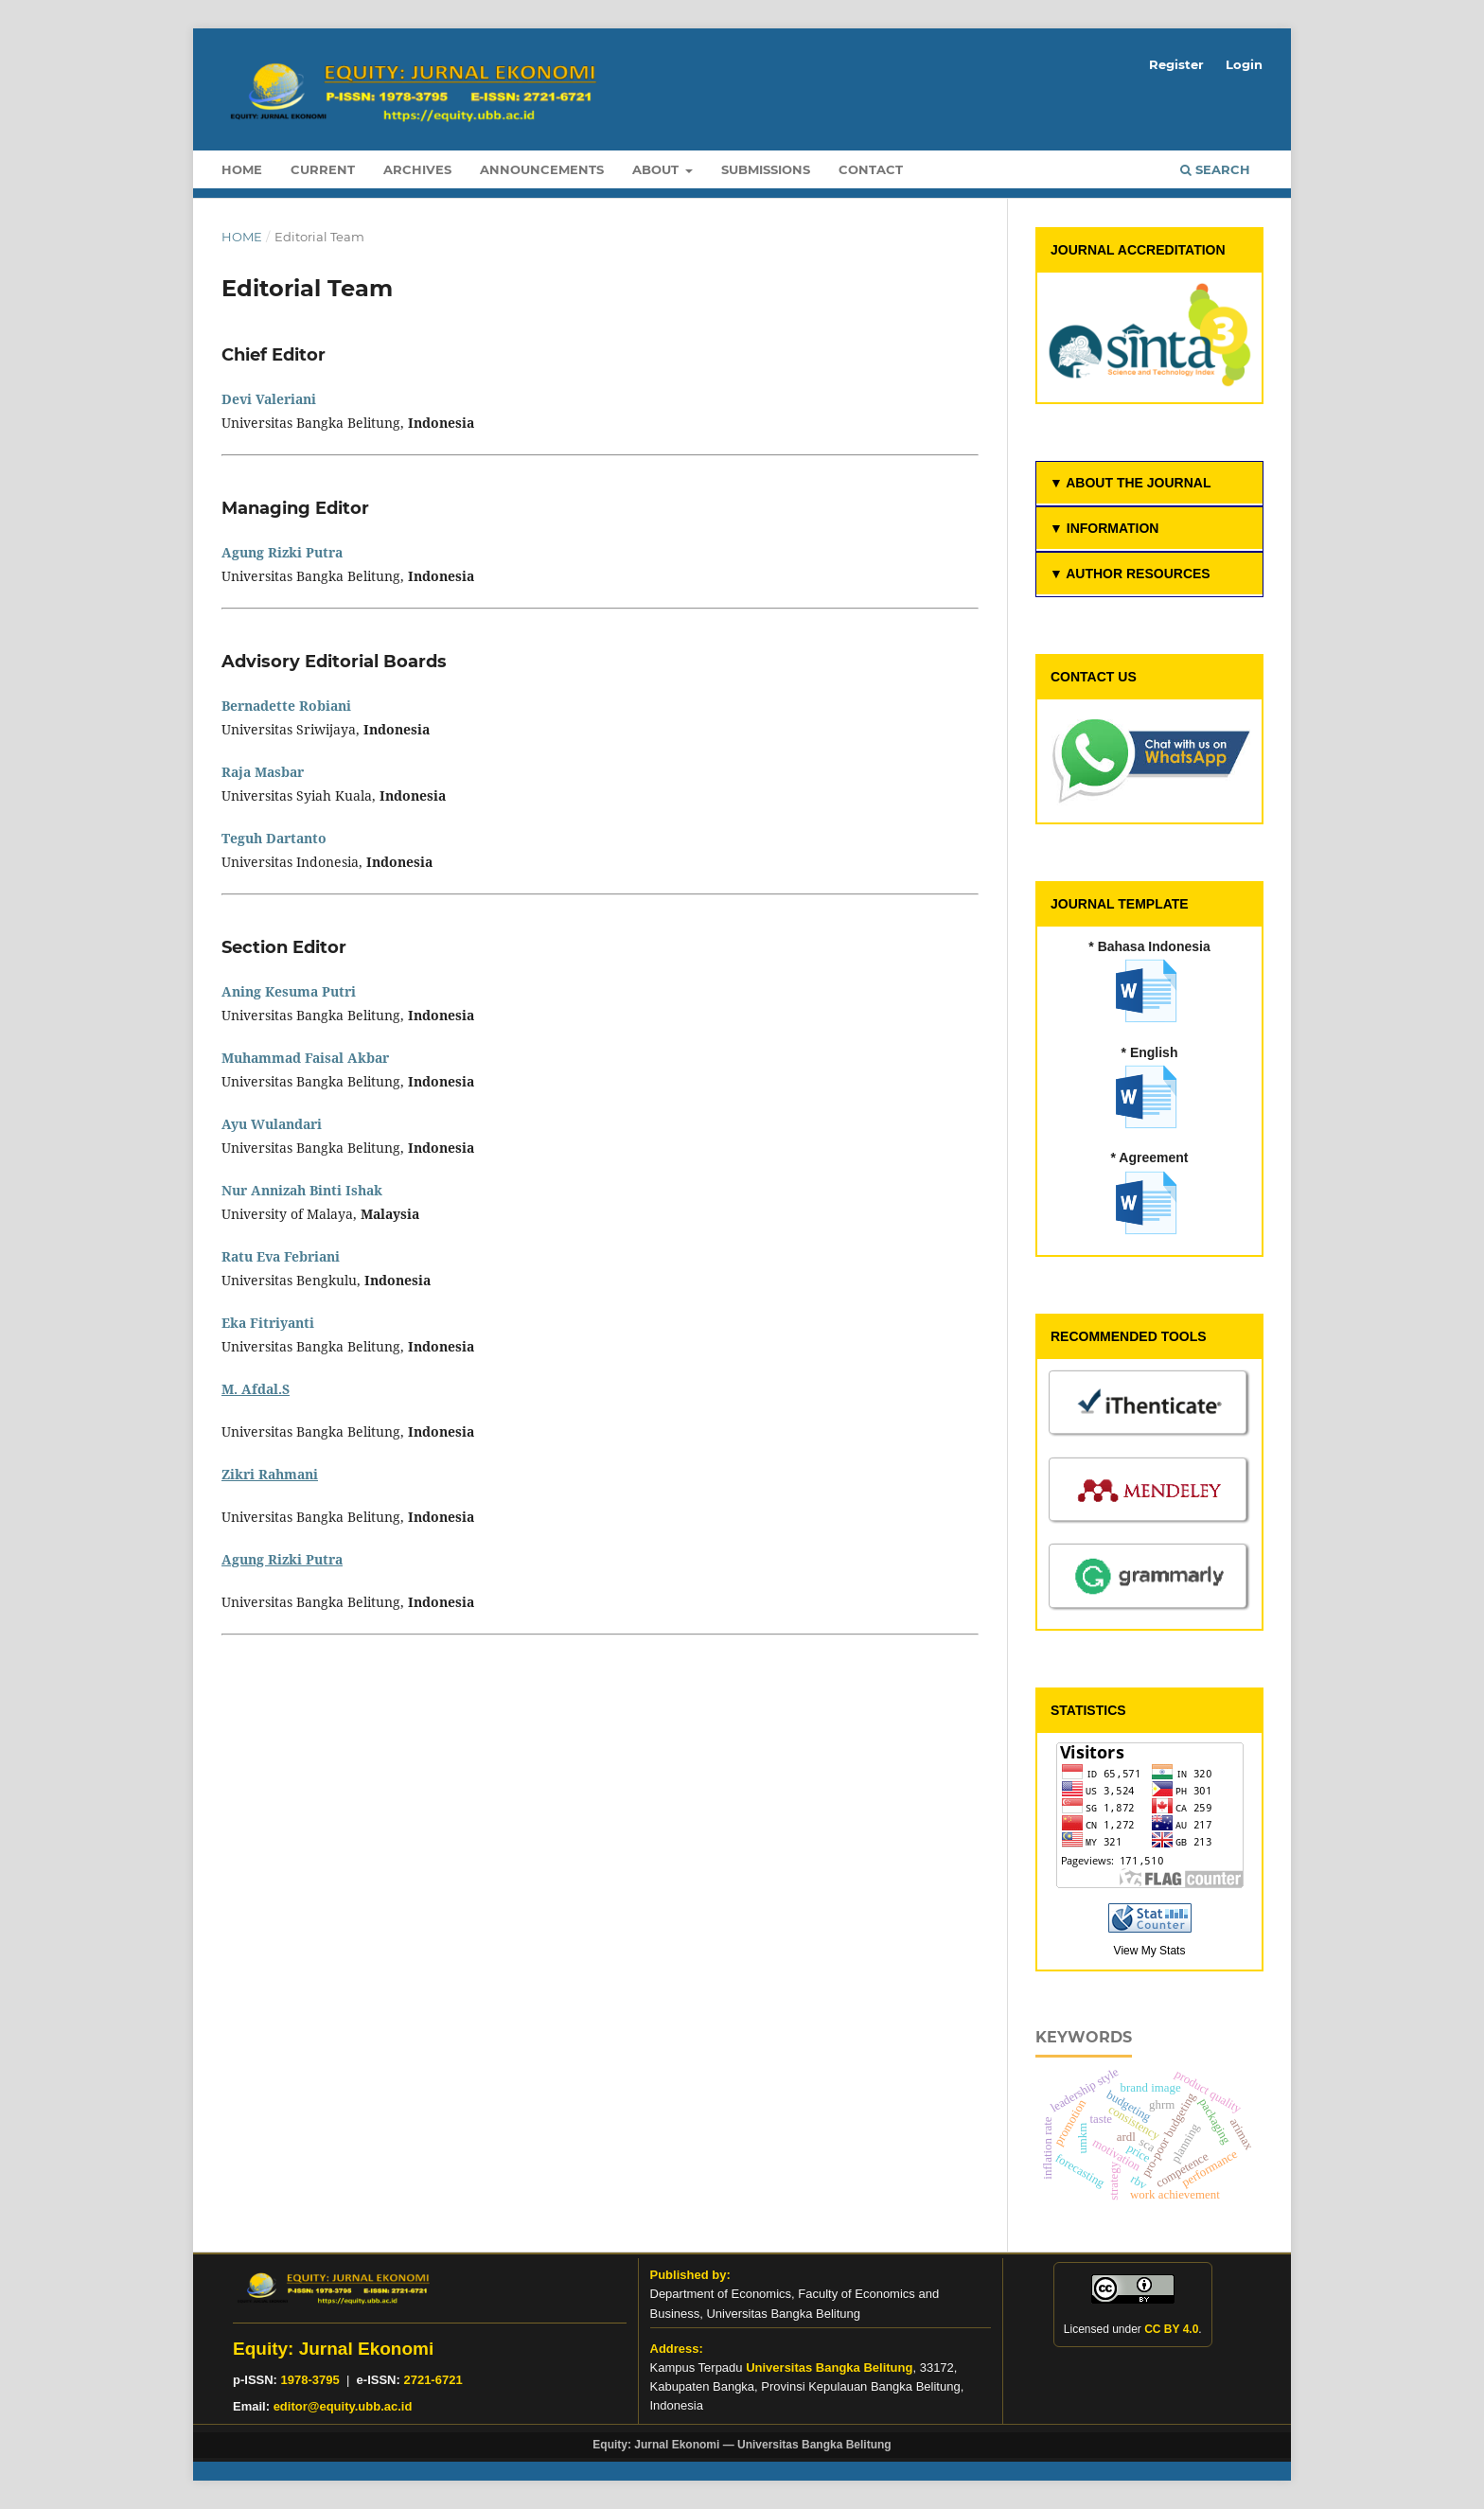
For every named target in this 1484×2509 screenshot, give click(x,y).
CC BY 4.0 (1171, 2329)
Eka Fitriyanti (267, 1323)
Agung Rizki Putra (282, 552)
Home (241, 169)
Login (1244, 64)
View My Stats (1150, 1950)
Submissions (765, 169)
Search (1215, 169)
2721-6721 (432, 2380)
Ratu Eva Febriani (280, 1256)
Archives (417, 169)
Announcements (542, 169)
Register (1176, 64)
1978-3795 (310, 2380)
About (657, 169)
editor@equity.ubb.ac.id (343, 2406)
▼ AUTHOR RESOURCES (1130, 573)
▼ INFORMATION (1104, 528)
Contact (871, 169)
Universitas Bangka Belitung (829, 2367)
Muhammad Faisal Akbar (305, 1058)
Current (323, 169)
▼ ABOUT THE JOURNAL (1130, 482)
